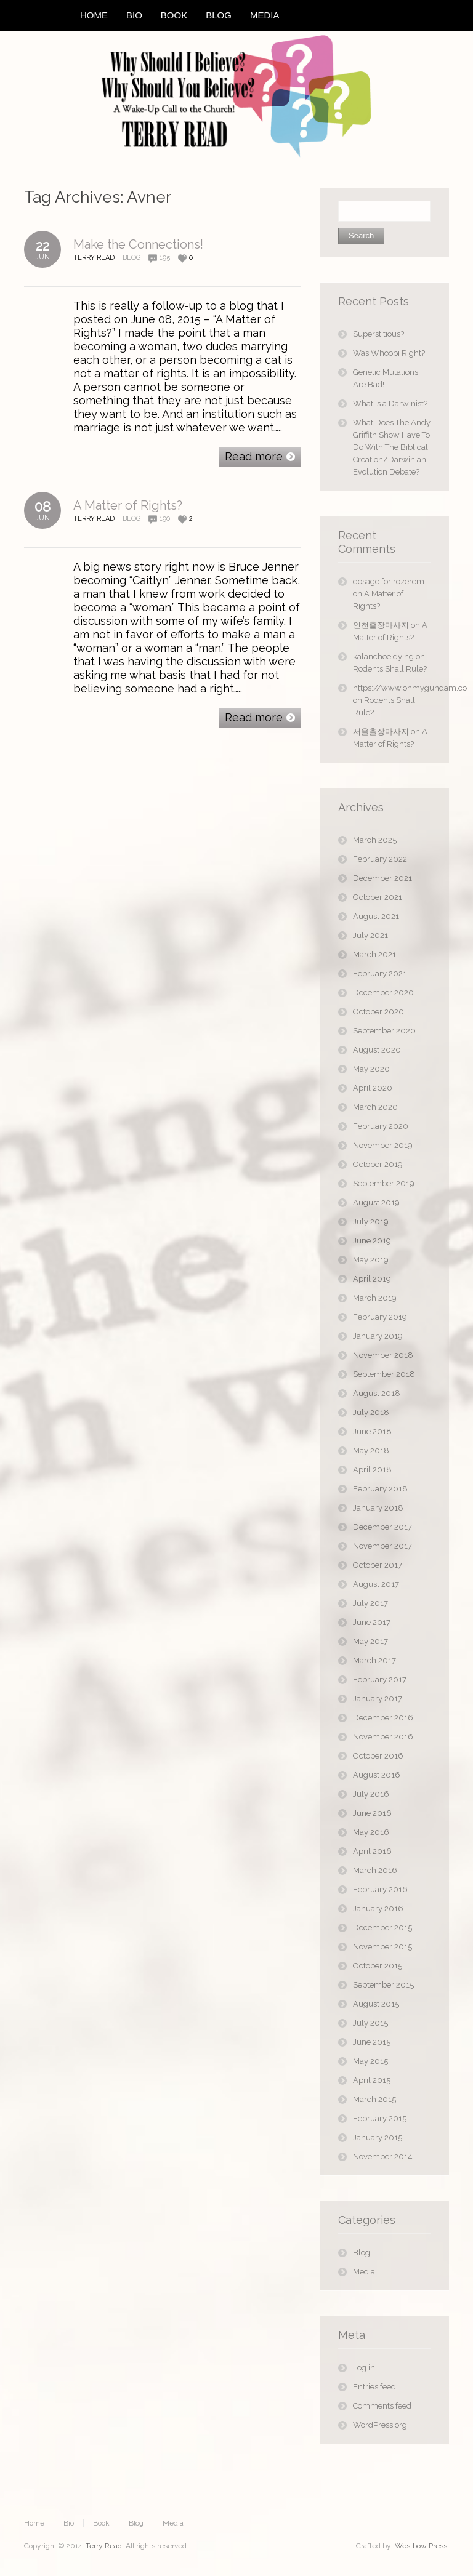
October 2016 (378, 1755)
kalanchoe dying (383, 656)
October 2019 (378, 1164)
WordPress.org (380, 2425)
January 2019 (378, 1336)
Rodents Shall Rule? (390, 668)
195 (165, 258)
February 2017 (379, 1679)
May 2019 (371, 1259)
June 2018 (372, 1431)
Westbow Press (421, 2546)
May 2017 (370, 1641)
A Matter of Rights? (127, 505)
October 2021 (377, 897)
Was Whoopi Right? (389, 353)
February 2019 (380, 1317)
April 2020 (372, 1088)
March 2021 (374, 954)
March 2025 (375, 840)
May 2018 (371, 1450)
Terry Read (104, 2546)
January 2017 (377, 1698)
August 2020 (377, 1049)
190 (165, 519)
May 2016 (371, 1832)
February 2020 (380, 1126)
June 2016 (372, 1813)
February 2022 (380, 859)
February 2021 (379, 973)
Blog (131, 258)
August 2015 (376, 2003)
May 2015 (370, 2061)
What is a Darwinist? (390, 403)
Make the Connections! (138, 244)
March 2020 (375, 1107)
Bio (68, 2523)
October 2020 (378, 1011)
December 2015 (382, 1927)
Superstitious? (378, 334)
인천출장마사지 (381, 625)
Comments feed (382, 2405)
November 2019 (383, 1145)
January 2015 (377, 2137)
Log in (364, 2367)
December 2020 (383, 992)
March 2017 (374, 1660)
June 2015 (371, 2042)
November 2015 (382, 1946)
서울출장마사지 (381, 731)
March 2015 (374, 2099)
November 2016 (383, 1736)
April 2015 (371, 2080)
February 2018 (380, 1488)
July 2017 (370, 1603)
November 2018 (383, 1355)
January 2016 (378, 1908)
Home (34, 2523)
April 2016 (372, 1851)
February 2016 (380, 1889)
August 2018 (376, 1393)
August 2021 (376, 916)
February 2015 (379, 2118)
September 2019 (383, 1183)
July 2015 (370, 2023)
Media (364, 2271)
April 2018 (372, 1469)
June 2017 (371, 1622)
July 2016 (371, 1794)
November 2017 (382, 1546)
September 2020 (384, 1030)
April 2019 (372, 1278)
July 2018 (371, 1412)
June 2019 (372, 1240)
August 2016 (376, 1775)
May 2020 (371, 1068)
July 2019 (371, 1221)
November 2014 (383, 2156)
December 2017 (382, 1526)
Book (101, 2523)
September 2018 (384, 1374)
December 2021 (382, 878)
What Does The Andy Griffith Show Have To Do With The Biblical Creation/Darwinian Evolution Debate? (392, 447)
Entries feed (374, 2386)
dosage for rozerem (388, 581)
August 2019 (376, 1202)
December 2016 (383, 1717)
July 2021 (370, 935)
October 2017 (377, 1565)
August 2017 (376, 1584)
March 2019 (375, 1297)
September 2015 (383, 1984)
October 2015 (377, 1965)
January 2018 (378, 1507)
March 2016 (375, 1870)
